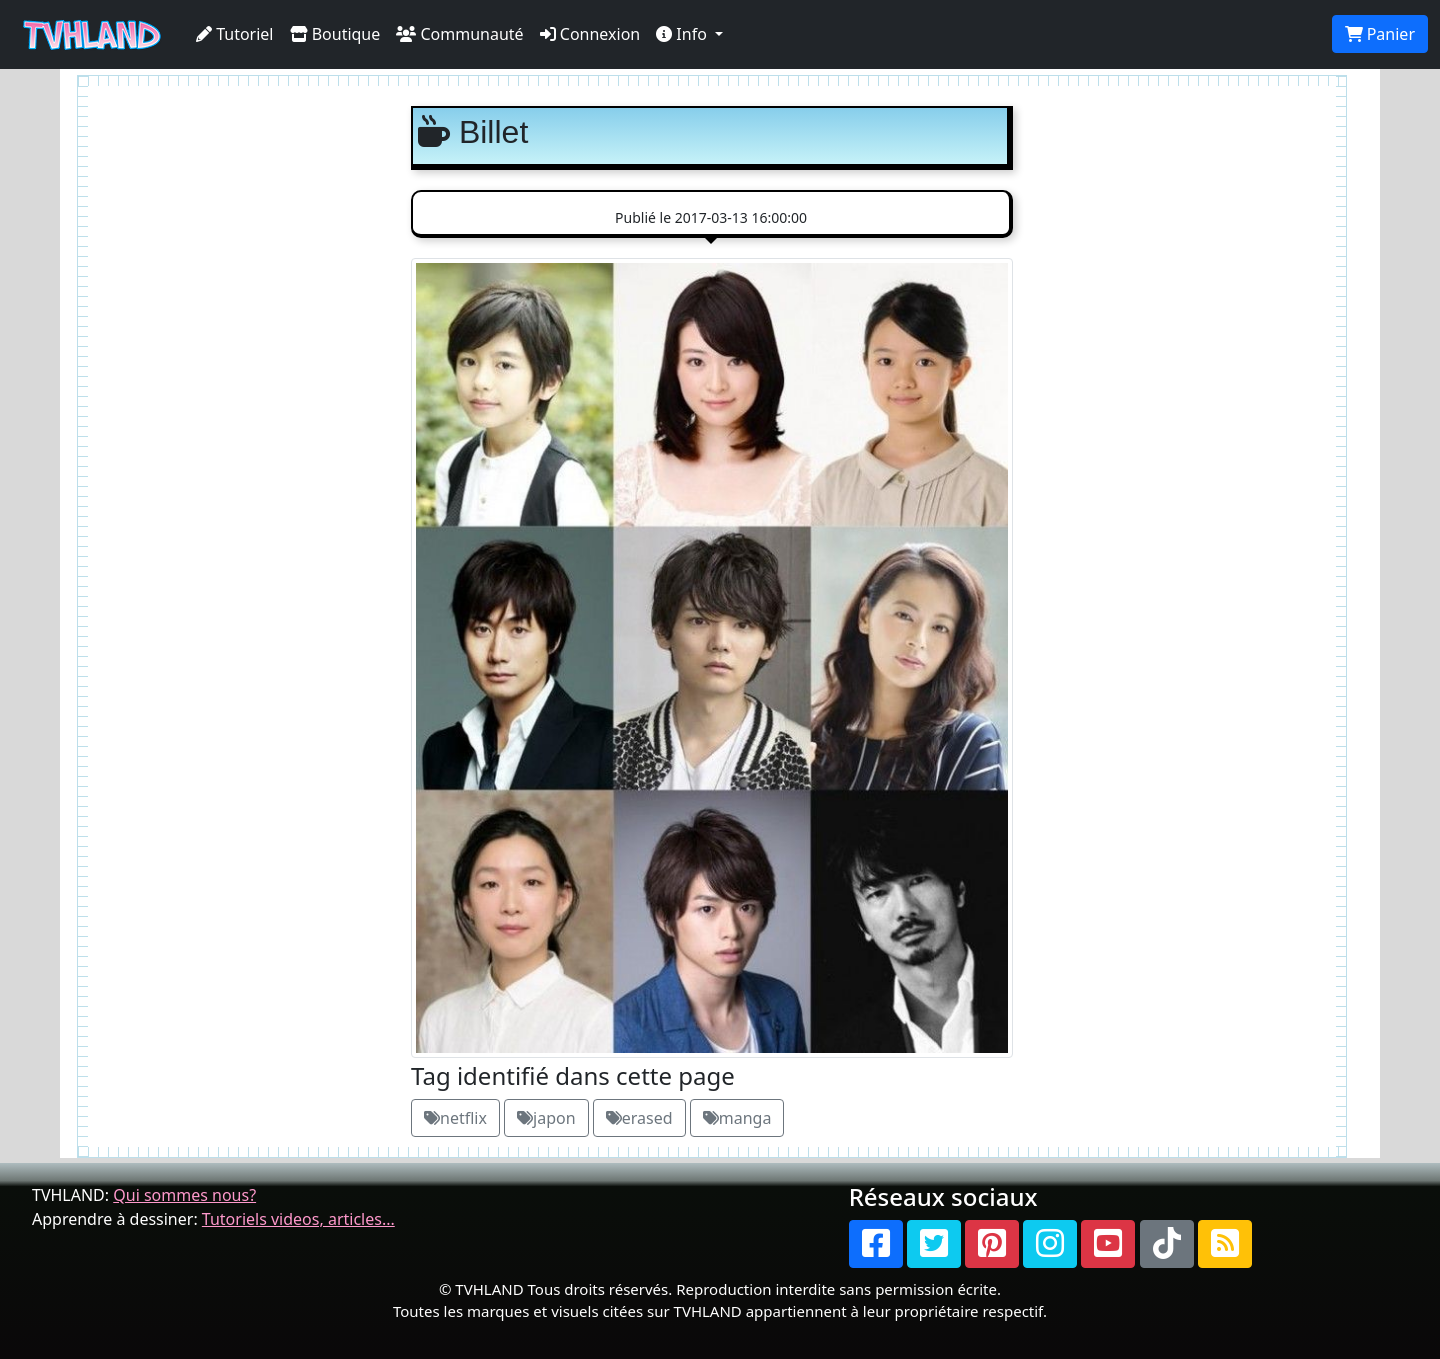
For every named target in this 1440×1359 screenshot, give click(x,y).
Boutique (335, 34)
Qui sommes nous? (184, 1195)
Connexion (590, 34)
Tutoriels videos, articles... (298, 1219)
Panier (1380, 34)
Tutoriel (235, 34)
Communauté (459, 34)
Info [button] (683, 34)
